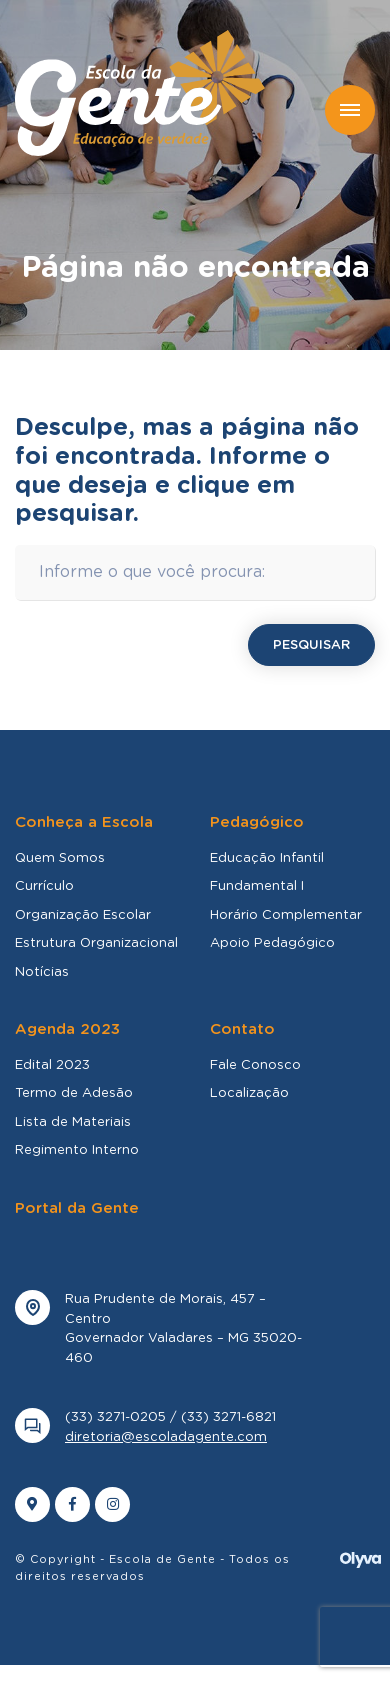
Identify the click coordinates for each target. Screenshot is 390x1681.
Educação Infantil (267, 858)
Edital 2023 (52, 1065)
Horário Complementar (286, 915)
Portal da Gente (77, 1208)
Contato (242, 1029)
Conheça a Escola (84, 822)
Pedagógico (257, 822)
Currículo (44, 886)
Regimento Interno (77, 1150)
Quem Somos (60, 858)
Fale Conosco (255, 1065)
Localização (249, 1093)
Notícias (42, 972)
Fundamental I (257, 886)
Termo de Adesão (74, 1093)
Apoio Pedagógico (272, 943)
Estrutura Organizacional (96, 943)
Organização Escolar (83, 915)
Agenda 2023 (67, 1029)
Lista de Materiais (73, 1122)
